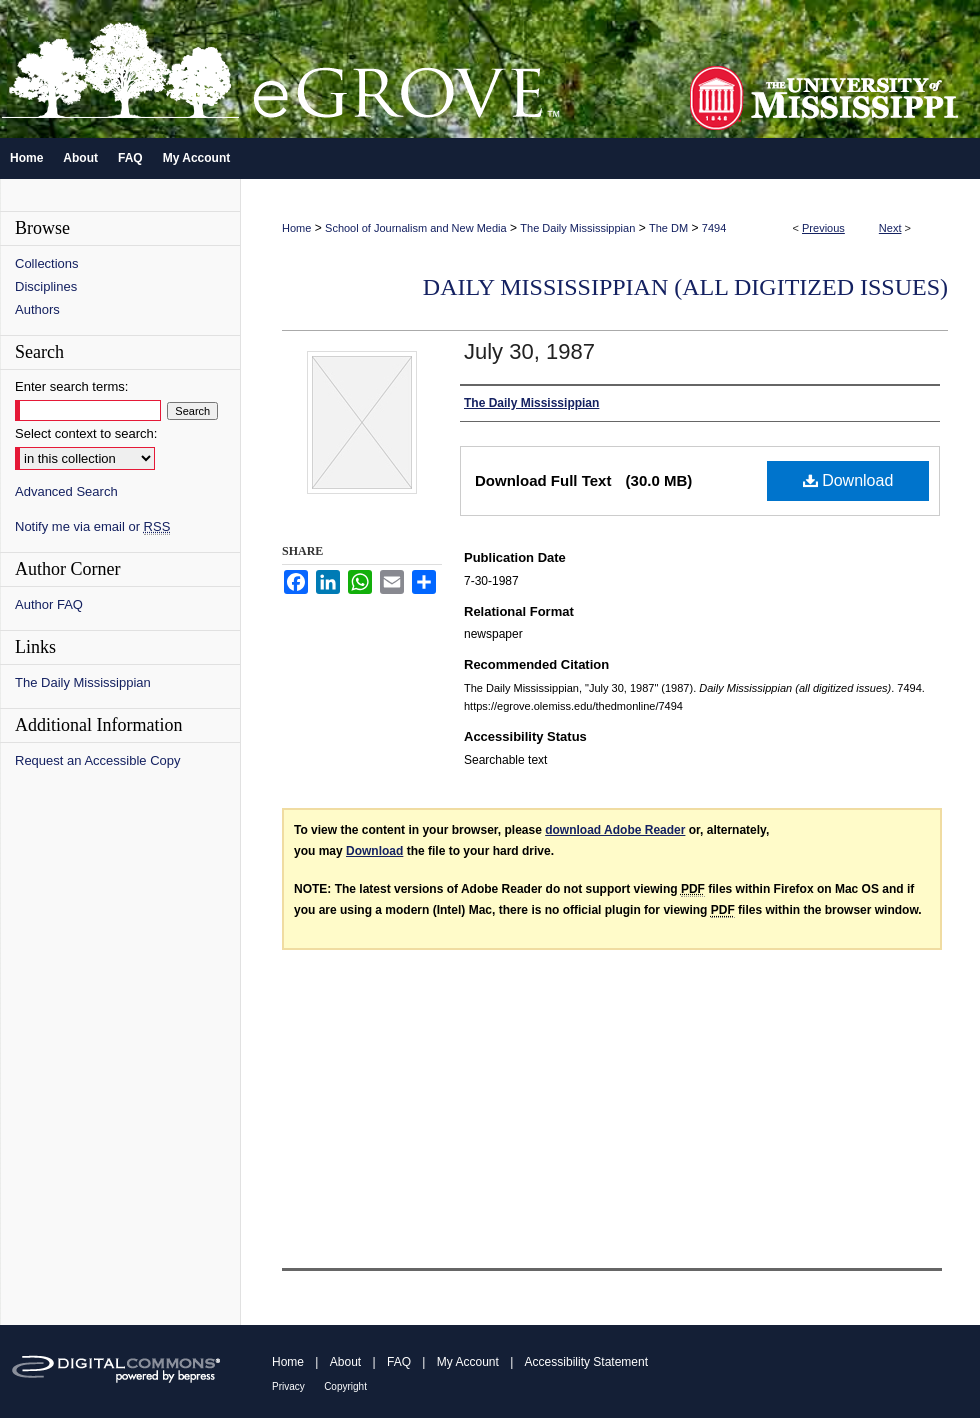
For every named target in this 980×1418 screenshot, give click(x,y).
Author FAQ (49, 604)
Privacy (288, 1386)
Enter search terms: (71, 386)
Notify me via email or (92, 526)
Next (890, 228)
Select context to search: (86, 433)
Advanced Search (66, 491)
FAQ (399, 1362)
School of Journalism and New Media (416, 228)
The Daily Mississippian (577, 228)
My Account (468, 1362)
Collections (47, 263)
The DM (668, 228)
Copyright (345, 1386)
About (345, 1362)
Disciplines (46, 286)
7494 (714, 228)
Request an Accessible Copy (97, 760)
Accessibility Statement (586, 1362)
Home (296, 228)
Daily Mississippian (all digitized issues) (685, 287)
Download (848, 480)
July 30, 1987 (529, 351)
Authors (37, 309)
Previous (823, 228)
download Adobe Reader (615, 830)
